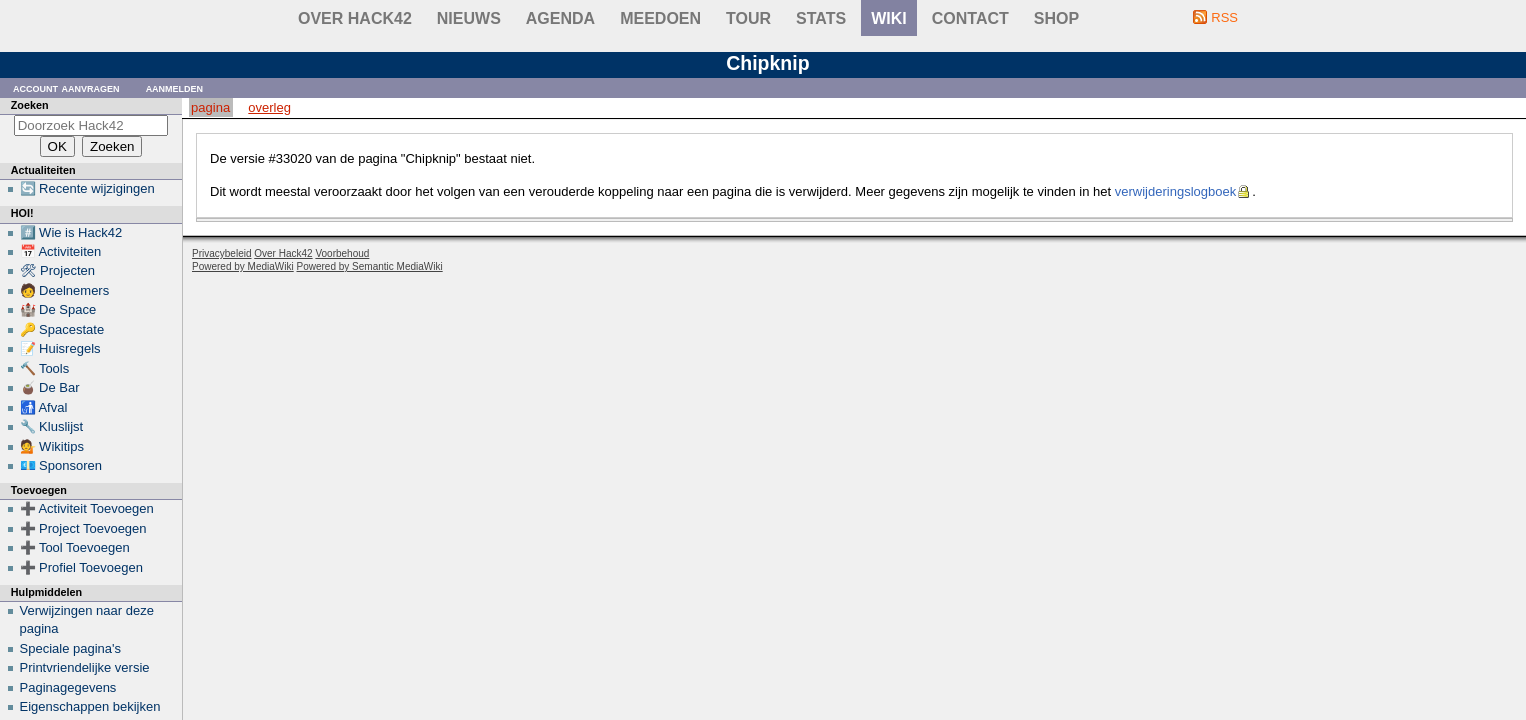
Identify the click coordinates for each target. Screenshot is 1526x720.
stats (821, 18)
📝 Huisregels (60, 348)
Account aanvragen (66, 87)
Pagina (210, 107)
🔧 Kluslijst (52, 426)
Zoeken (30, 105)
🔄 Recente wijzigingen (87, 188)
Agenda (560, 18)
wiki (889, 18)
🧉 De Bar (50, 387)
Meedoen (660, 18)
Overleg (269, 107)
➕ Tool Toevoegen (75, 547)
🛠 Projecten (58, 270)
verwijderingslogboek (1175, 191)
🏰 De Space (58, 309)
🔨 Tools (45, 368)
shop (1056, 18)
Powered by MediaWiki (243, 266)
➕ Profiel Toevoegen (81, 567)
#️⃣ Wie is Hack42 (71, 232)
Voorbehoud (342, 253)
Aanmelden (175, 87)
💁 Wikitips (52, 446)
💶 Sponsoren (61, 465)
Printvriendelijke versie (85, 667)
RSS (1224, 17)
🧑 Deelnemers (65, 290)
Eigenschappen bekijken (90, 706)
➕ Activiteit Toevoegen (87, 508)
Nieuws (469, 18)
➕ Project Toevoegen (83, 528)
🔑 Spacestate (62, 329)
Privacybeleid (221, 253)
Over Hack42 (355, 18)
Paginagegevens (68, 687)
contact (970, 18)
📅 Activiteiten (61, 251)
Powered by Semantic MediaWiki (370, 266)
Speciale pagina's (71, 648)
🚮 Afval (44, 407)
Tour (748, 18)
